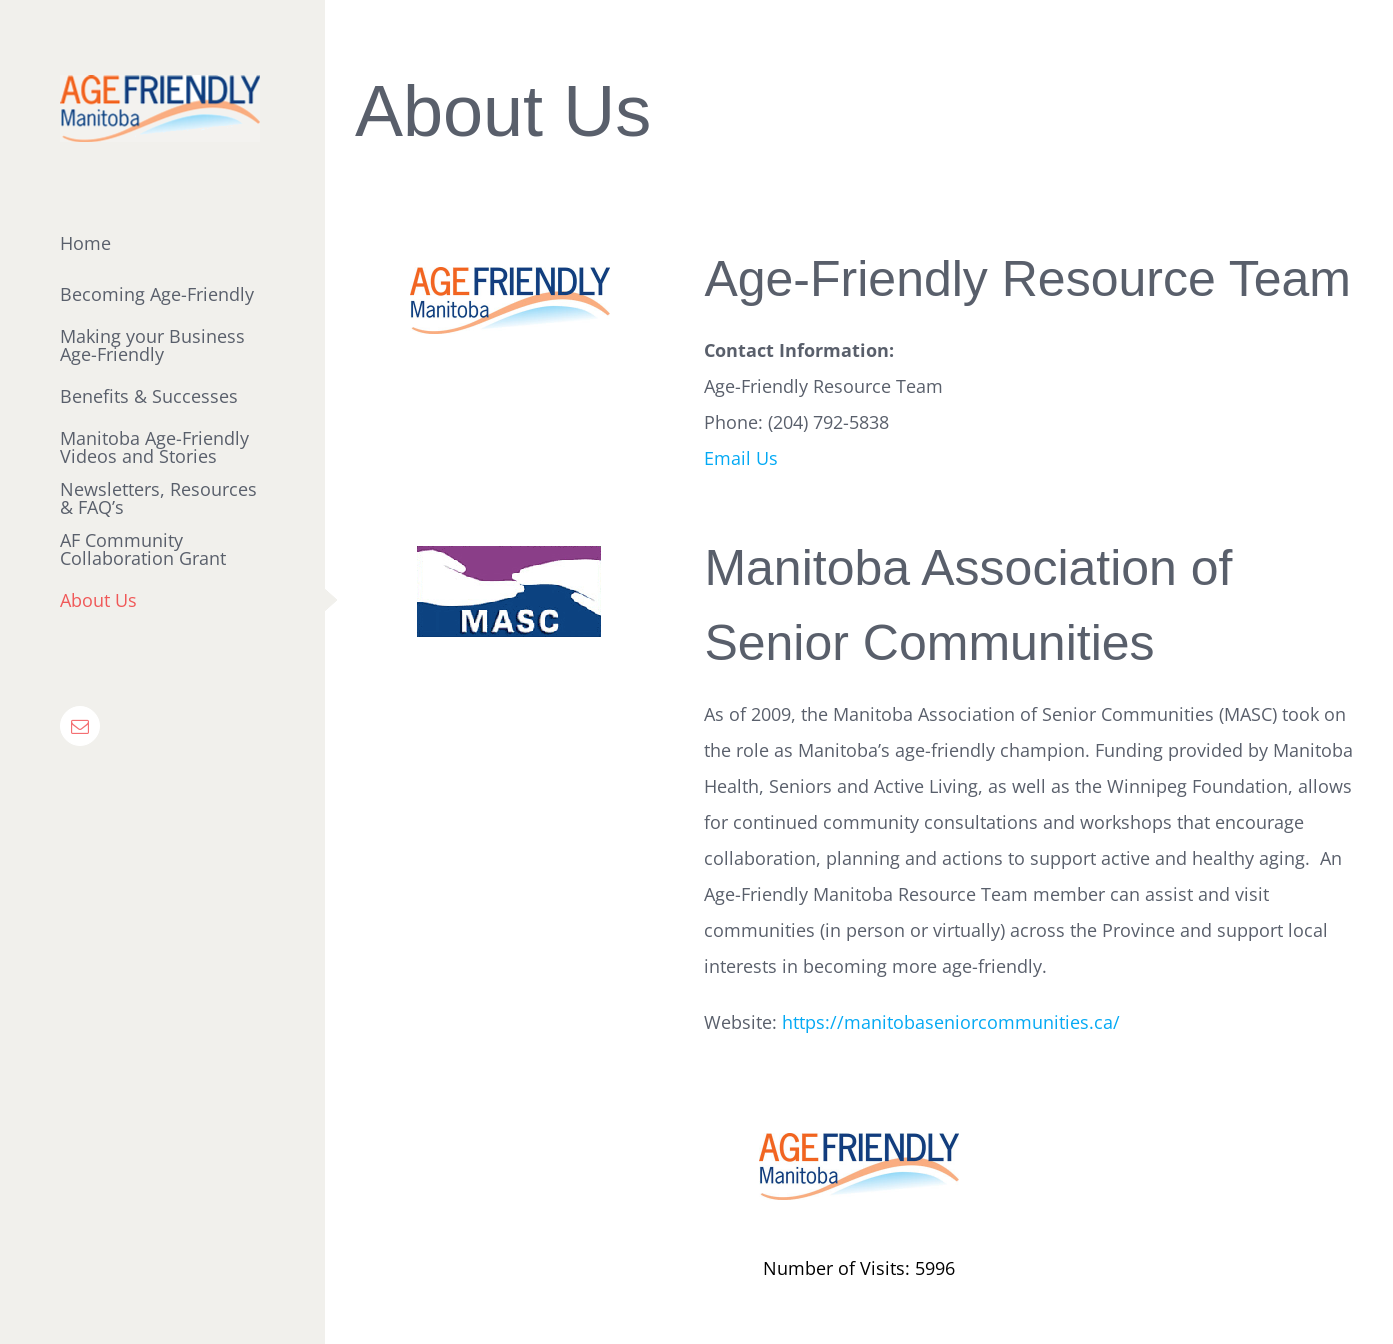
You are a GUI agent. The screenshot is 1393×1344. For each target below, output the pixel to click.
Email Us (741, 458)
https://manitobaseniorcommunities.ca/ (951, 1022)
